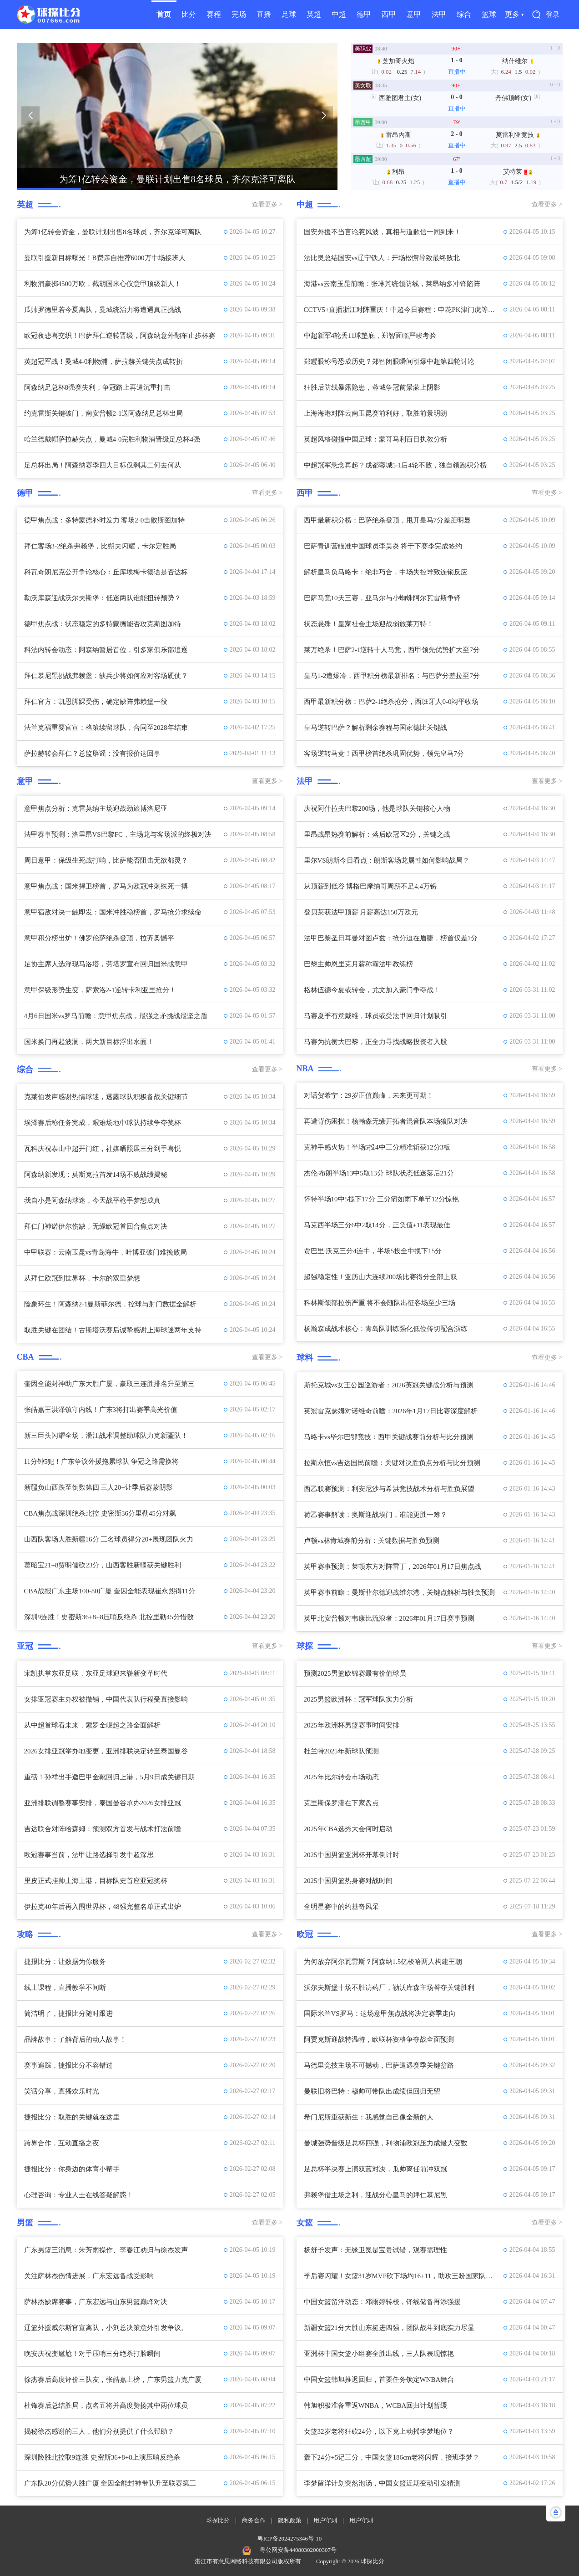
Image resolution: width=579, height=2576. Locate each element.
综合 (464, 14)
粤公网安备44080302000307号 (298, 2549)
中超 (339, 14)
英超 (314, 14)
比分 (188, 14)
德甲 (364, 14)
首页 (163, 14)
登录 (552, 14)
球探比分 (218, 2520)
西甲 (389, 14)
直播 (264, 14)
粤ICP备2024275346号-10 (289, 2538)
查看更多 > (267, 204)
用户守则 (325, 2520)
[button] (30, 115)
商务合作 (254, 2520)
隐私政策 (290, 2520)
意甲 (414, 14)
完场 (239, 14)
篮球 (489, 14)
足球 (289, 14)
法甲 (439, 14)
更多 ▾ (514, 14)
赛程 (213, 14)
